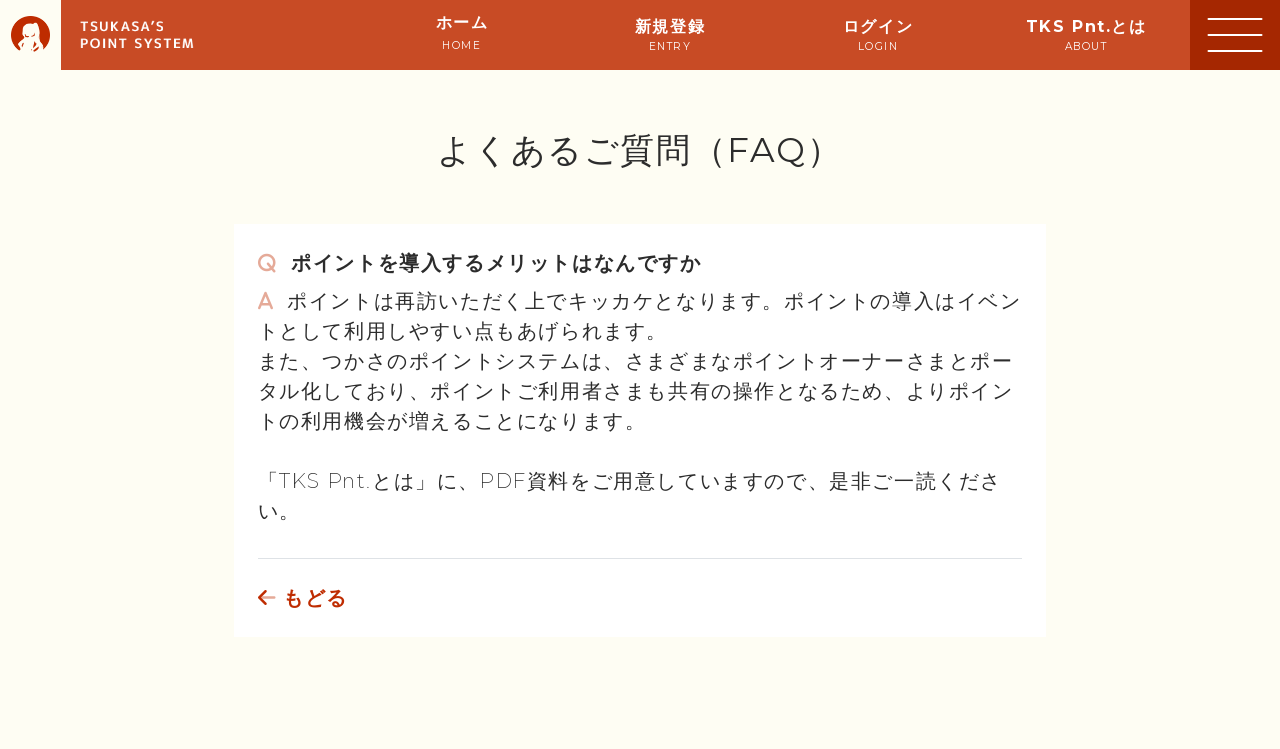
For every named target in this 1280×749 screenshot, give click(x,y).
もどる (303, 598)
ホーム (462, 32)
